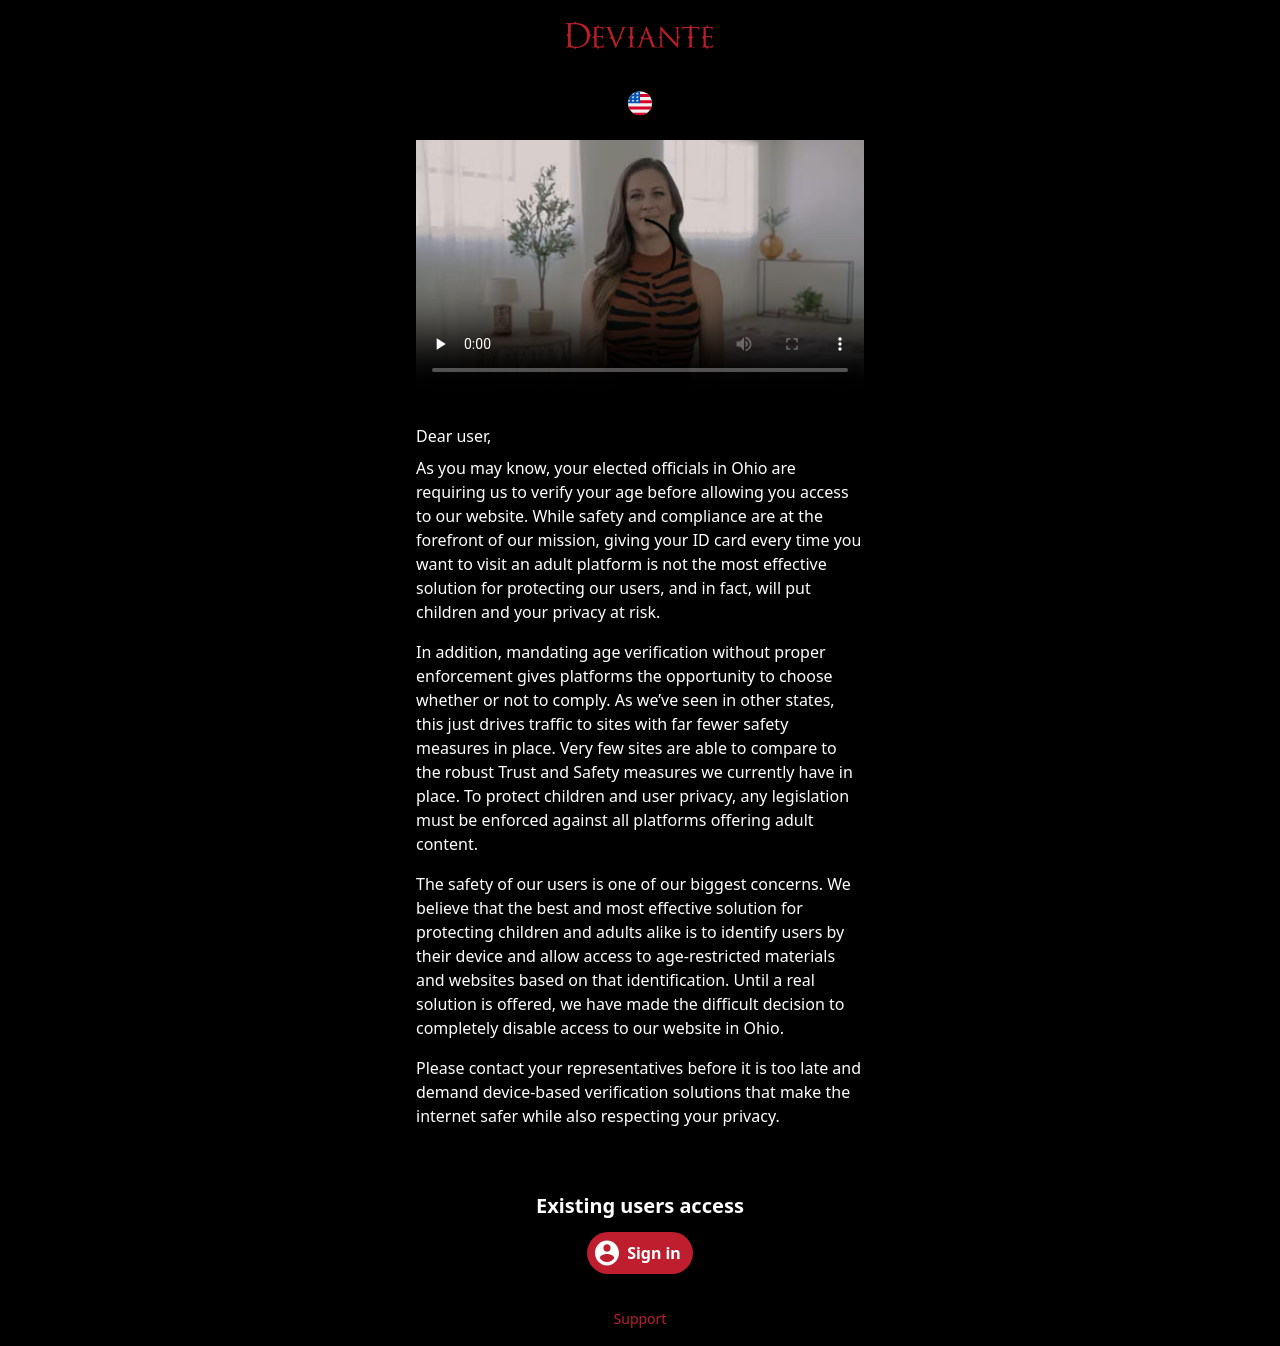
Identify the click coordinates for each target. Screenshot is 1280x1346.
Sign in (637, 1253)
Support (640, 1318)
